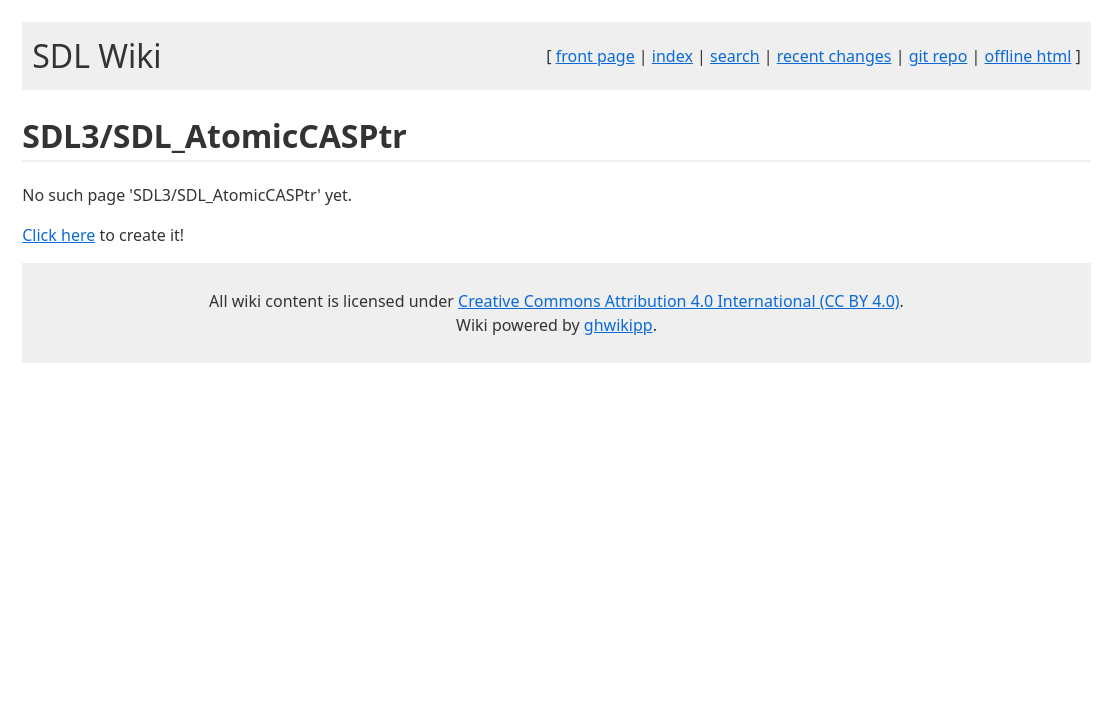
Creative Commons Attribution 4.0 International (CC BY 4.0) (679, 301)
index (672, 56)
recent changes (834, 56)
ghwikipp (618, 325)
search (735, 56)
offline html (1028, 56)
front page (595, 56)
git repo (938, 56)
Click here (58, 235)
